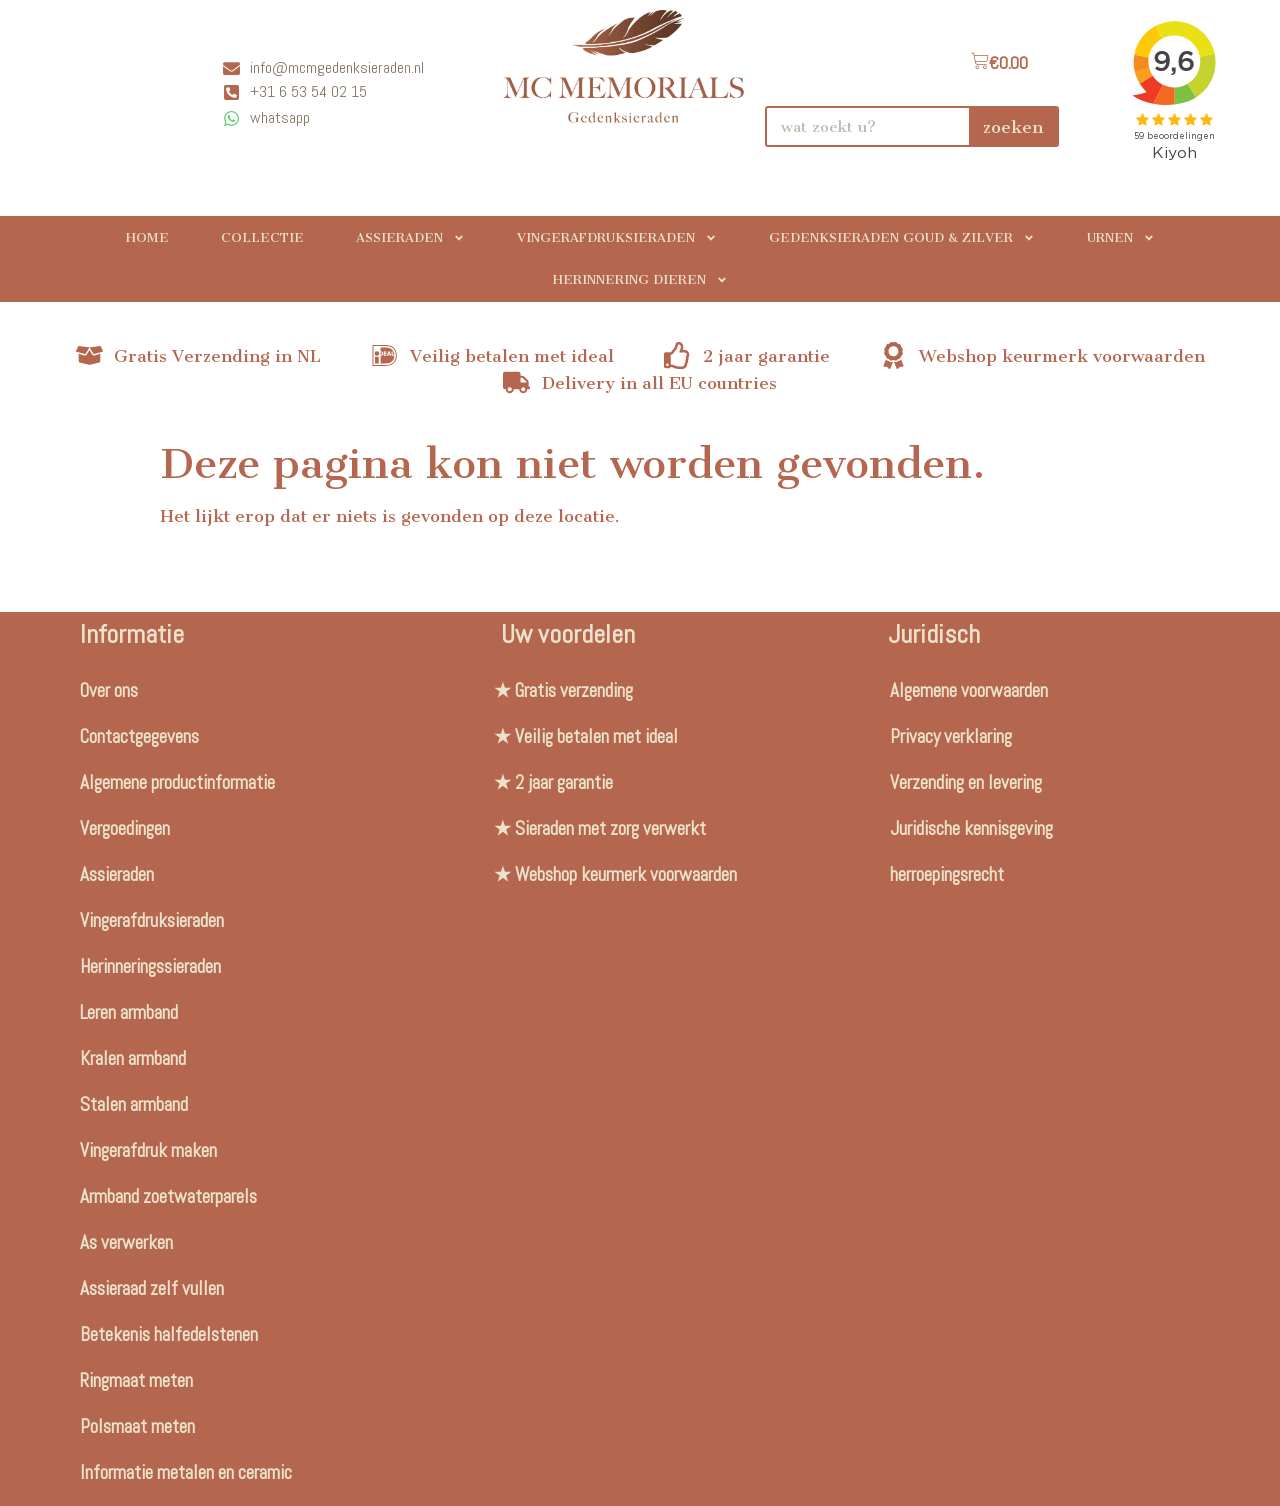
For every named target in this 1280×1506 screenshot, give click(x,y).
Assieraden (410, 238)
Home (147, 237)
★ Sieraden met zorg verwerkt (600, 828)
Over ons (109, 690)
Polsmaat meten (137, 1426)
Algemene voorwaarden (969, 690)
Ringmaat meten (136, 1380)
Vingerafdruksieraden (617, 238)
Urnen (1121, 238)
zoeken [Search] (1013, 127)
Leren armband (129, 1012)
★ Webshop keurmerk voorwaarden (615, 874)
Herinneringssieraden (150, 966)
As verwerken (126, 1242)
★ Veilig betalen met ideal (586, 736)
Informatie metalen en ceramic (186, 1472)
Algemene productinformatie (177, 782)
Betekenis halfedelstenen (169, 1334)
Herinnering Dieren (640, 280)
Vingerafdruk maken (148, 1150)
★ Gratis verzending (563, 690)
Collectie (262, 237)
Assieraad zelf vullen (152, 1288)
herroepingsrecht (947, 874)
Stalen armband (134, 1104)
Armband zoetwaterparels (168, 1196)
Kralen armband (133, 1058)
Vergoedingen (125, 828)
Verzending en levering (966, 782)
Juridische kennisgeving (971, 828)
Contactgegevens (139, 736)
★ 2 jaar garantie (553, 782)
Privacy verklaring (951, 736)
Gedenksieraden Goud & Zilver (902, 238)
